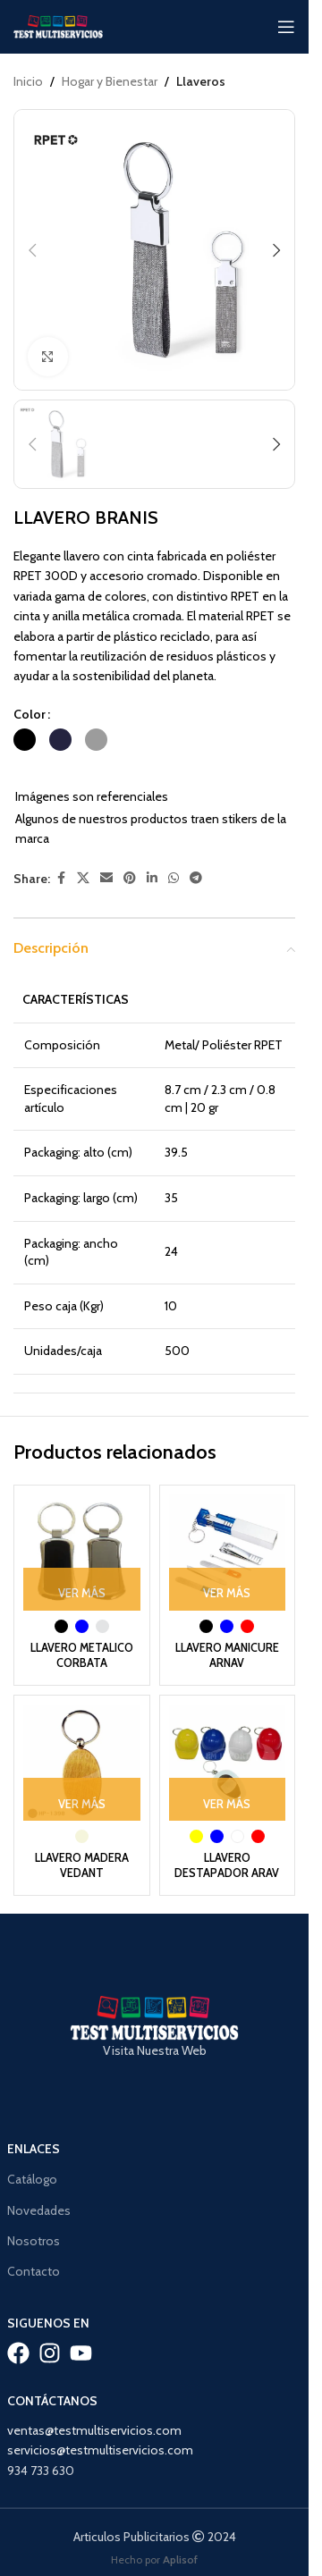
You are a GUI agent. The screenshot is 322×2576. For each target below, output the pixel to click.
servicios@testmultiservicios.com (100, 2426)
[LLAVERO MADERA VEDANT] (81, 1763)
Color (29, 714)
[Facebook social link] (61, 878)
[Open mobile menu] (286, 27)
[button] (32, 250)
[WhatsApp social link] (173, 878)
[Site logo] (58, 25)
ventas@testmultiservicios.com (94, 2406)
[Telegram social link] (196, 878)
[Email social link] (106, 878)
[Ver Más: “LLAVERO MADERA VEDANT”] (81, 1799)
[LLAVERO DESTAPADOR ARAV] (227, 1763)
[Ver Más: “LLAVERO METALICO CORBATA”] (81, 1589)
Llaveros (200, 81)
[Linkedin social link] (152, 878)
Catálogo (32, 2155)
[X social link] (83, 878)
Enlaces (33, 2125)
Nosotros (33, 2216)
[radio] (24, 739)
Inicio (28, 81)
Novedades (39, 2185)
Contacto (33, 2247)
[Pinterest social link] (129, 878)
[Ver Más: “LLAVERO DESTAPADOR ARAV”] (227, 1799)
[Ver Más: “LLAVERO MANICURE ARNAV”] (227, 1589)
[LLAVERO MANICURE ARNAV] (227, 1553)
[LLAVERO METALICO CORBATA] (81, 1553)
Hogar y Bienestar (109, 81)
